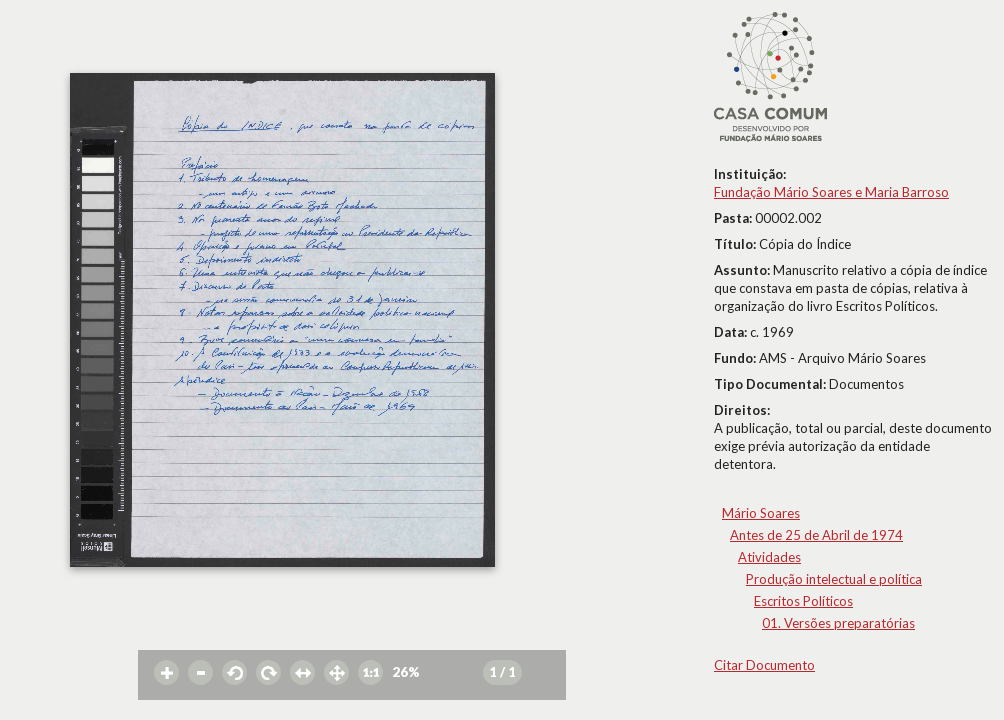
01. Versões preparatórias (838, 623)
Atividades (769, 557)
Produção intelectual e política (834, 579)
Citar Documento (764, 665)
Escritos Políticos (803, 601)
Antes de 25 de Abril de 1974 (816, 535)
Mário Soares (761, 513)
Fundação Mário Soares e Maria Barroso (831, 192)
